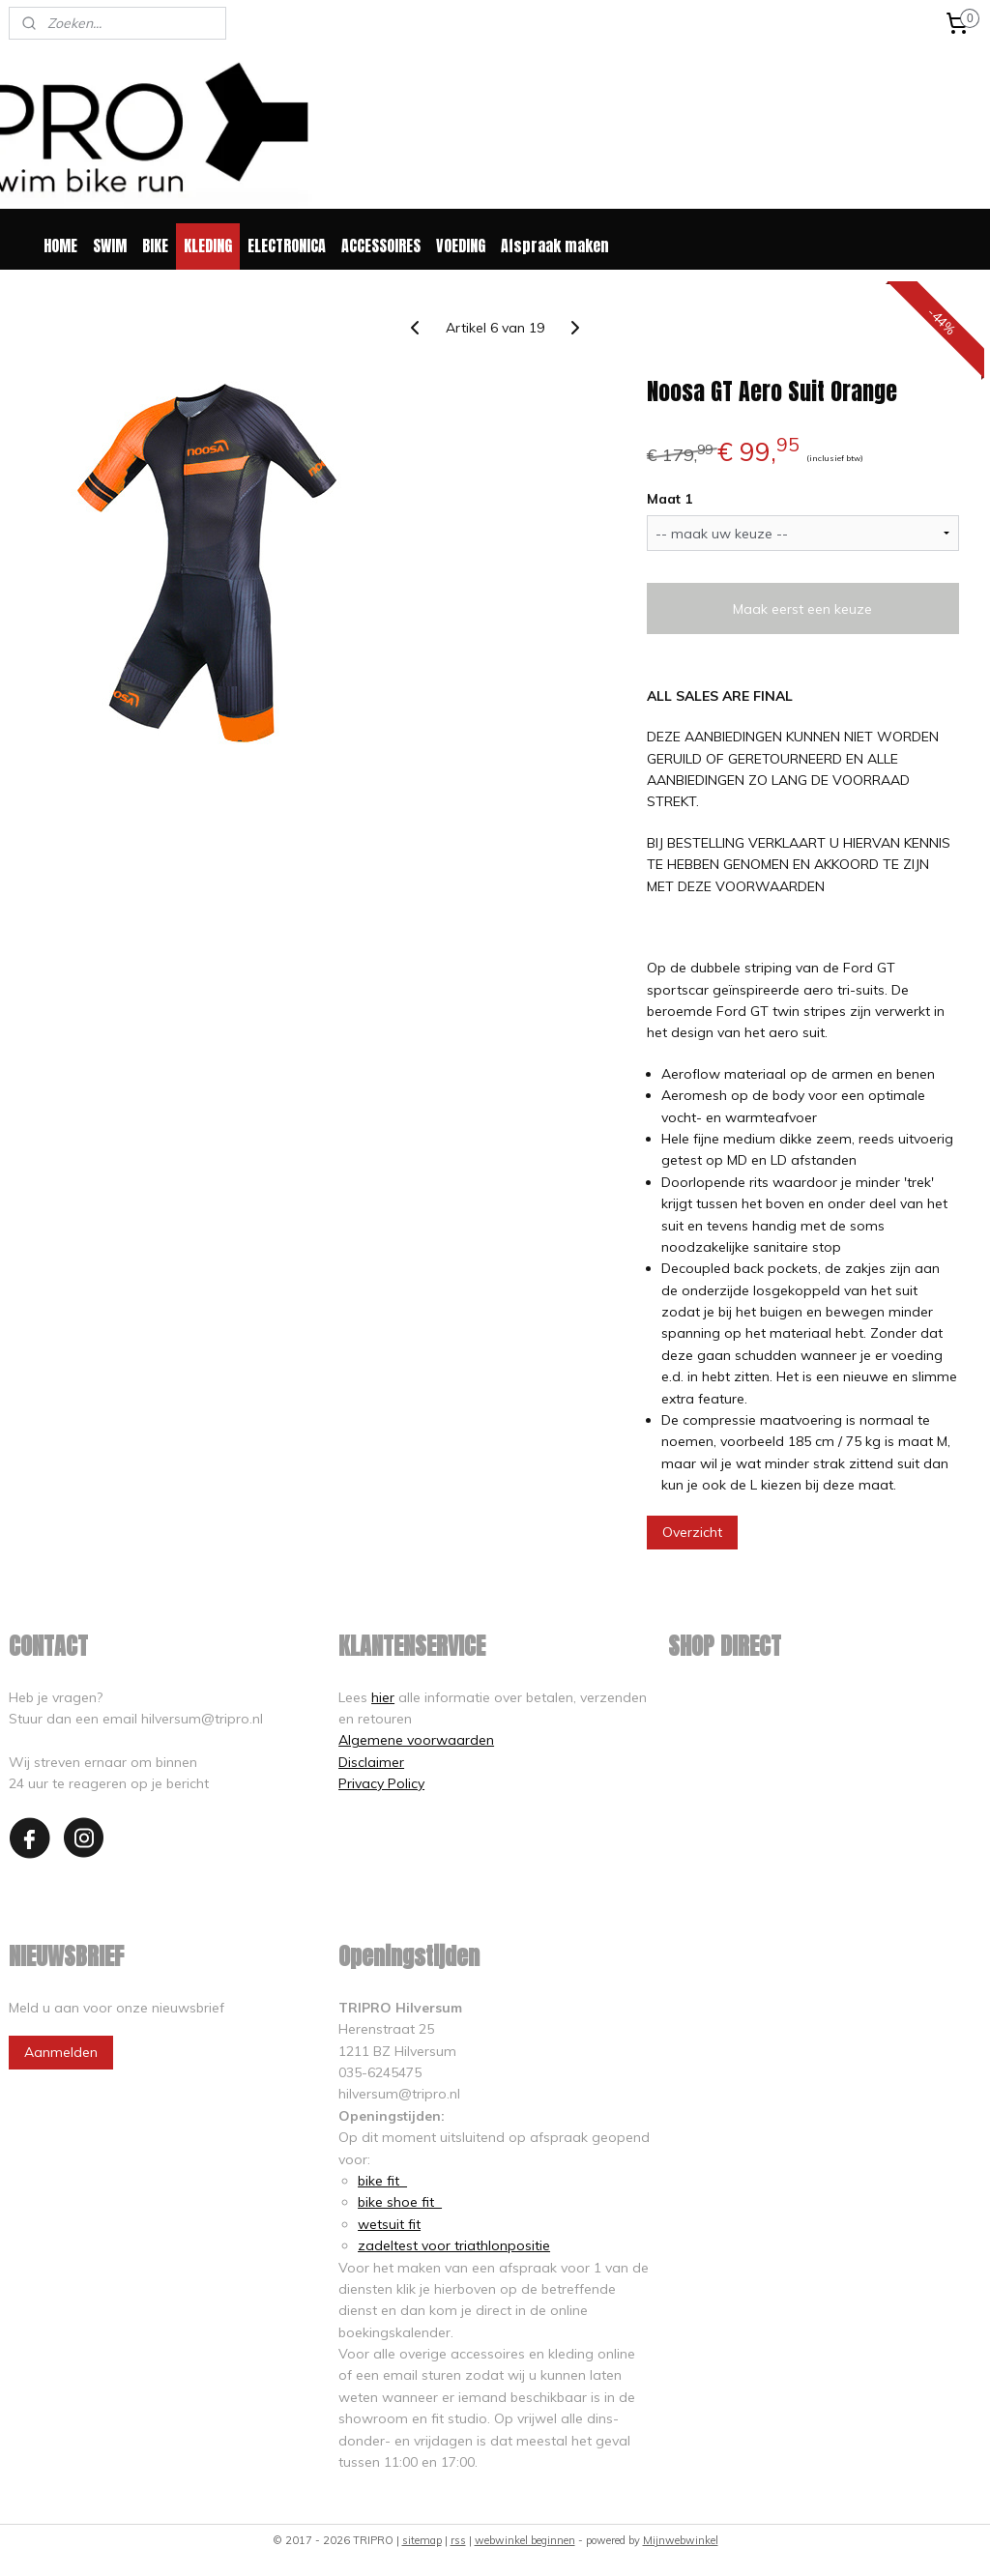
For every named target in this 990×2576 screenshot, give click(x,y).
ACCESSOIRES (381, 245)
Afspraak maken (555, 245)
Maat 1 (669, 498)
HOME (60, 245)
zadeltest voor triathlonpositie (454, 2245)
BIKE (155, 245)
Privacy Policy (381, 1783)
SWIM (110, 245)
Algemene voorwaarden (416, 1740)
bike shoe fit (400, 2202)
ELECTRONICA (287, 245)
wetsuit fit (389, 2224)
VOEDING (460, 245)
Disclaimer (371, 1762)
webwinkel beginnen (525, 2540)
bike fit (382, 2180)
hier (382, 1697)
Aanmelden (61, 2052)
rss (458, 2540)
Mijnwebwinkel (680, 2540)
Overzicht (692, 1531)
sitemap (422, 2540)
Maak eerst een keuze (802, 608)
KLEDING (208, 245)
